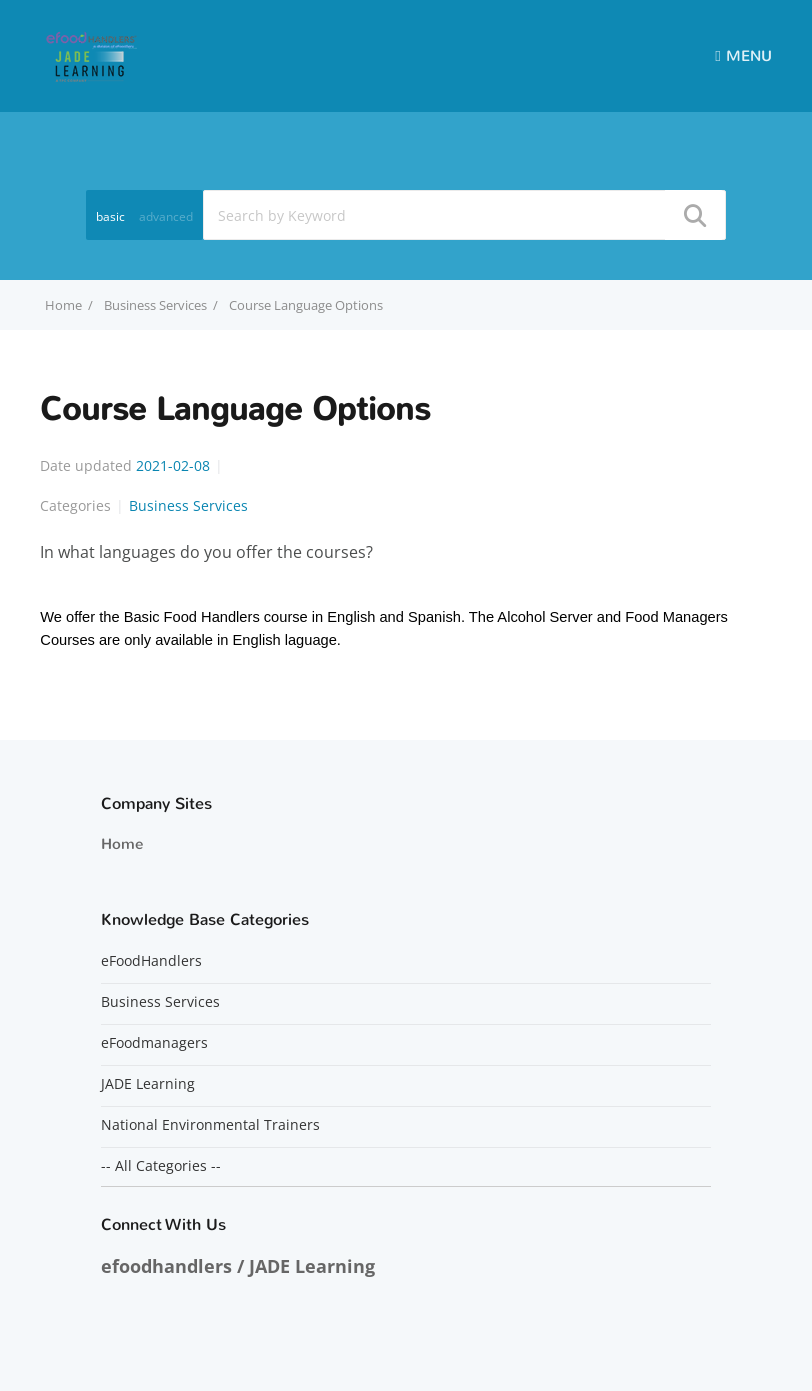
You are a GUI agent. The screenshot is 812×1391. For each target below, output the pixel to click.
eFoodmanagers (154, 1043)
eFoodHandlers (151, 961)
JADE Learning (148, 1084)
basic (110, 216)
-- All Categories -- (161, 1166)
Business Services (155, 305)
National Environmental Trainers (210, 1125)
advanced (166, 216)
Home (122, 844)
